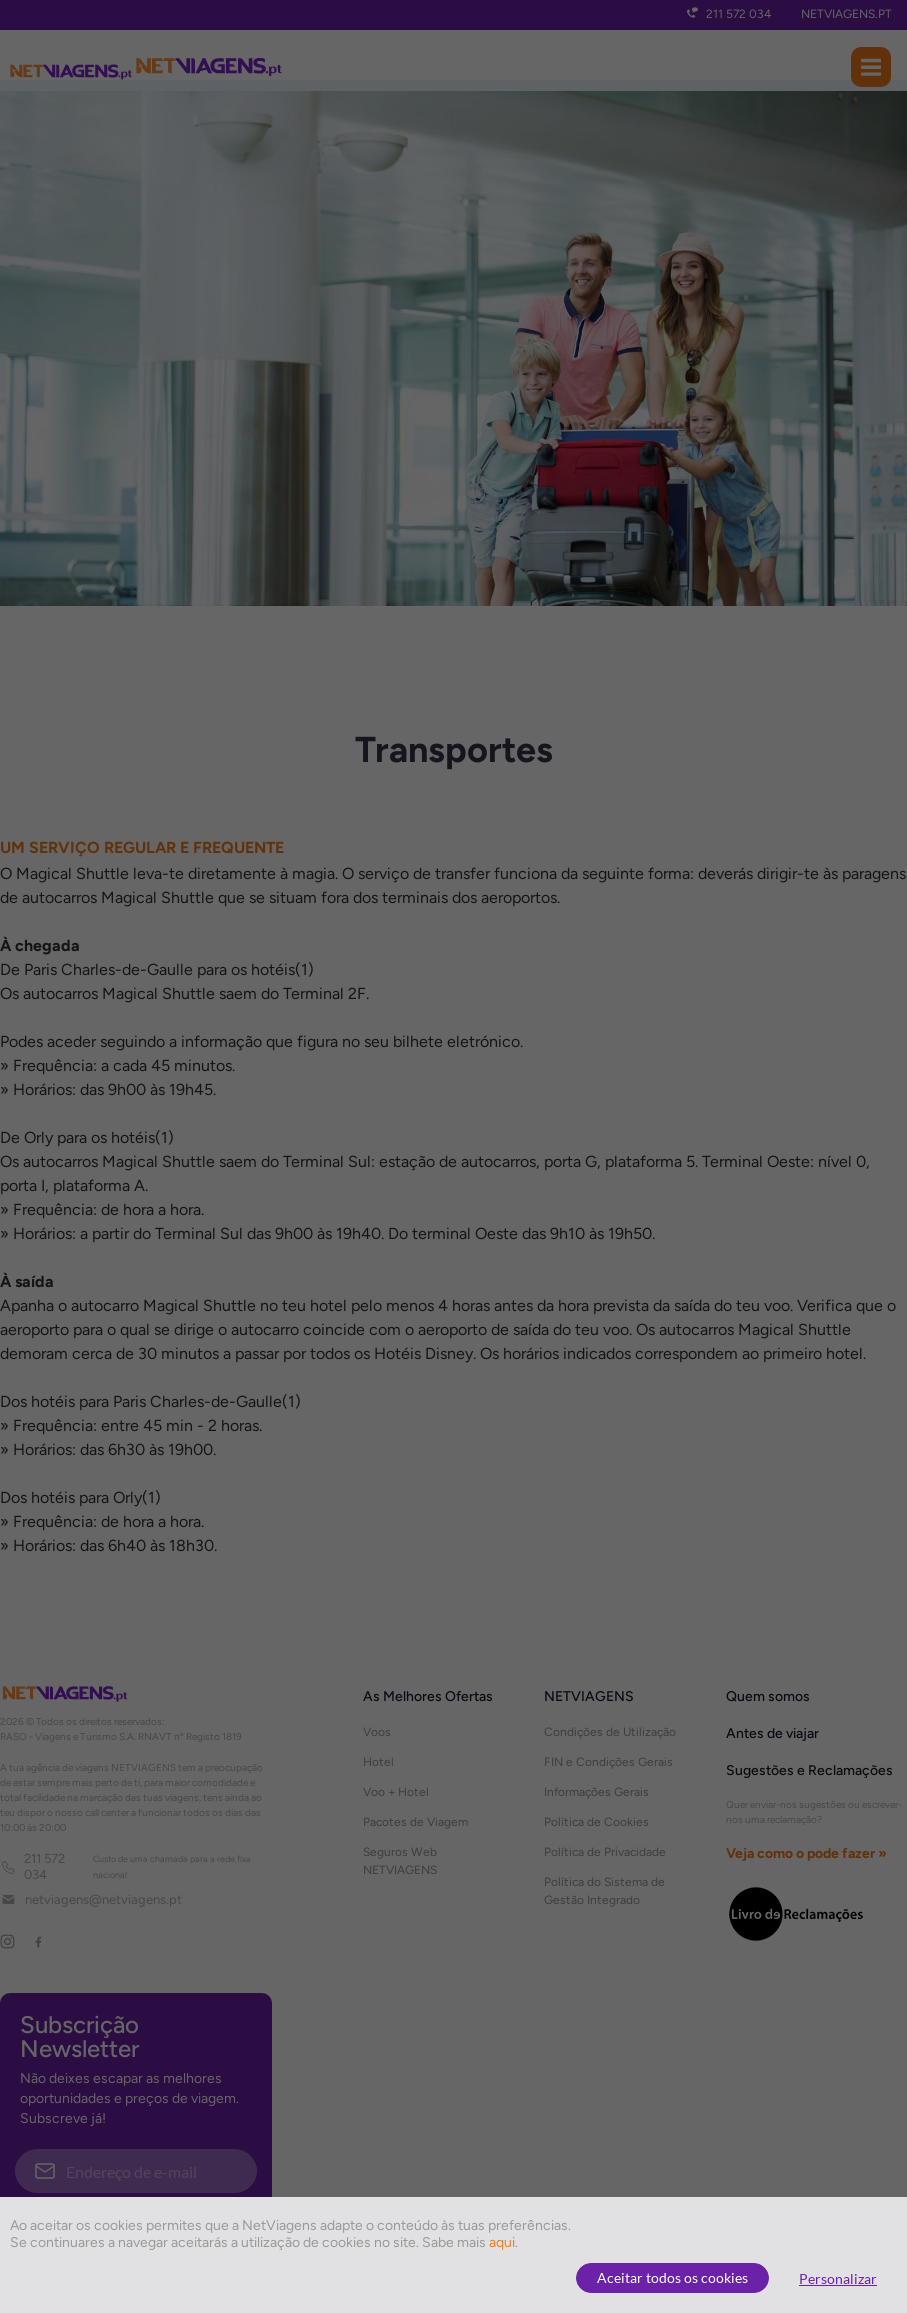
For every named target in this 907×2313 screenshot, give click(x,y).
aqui (502, 2242)
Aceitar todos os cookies (672, 2277)
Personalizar (838, 2278)
